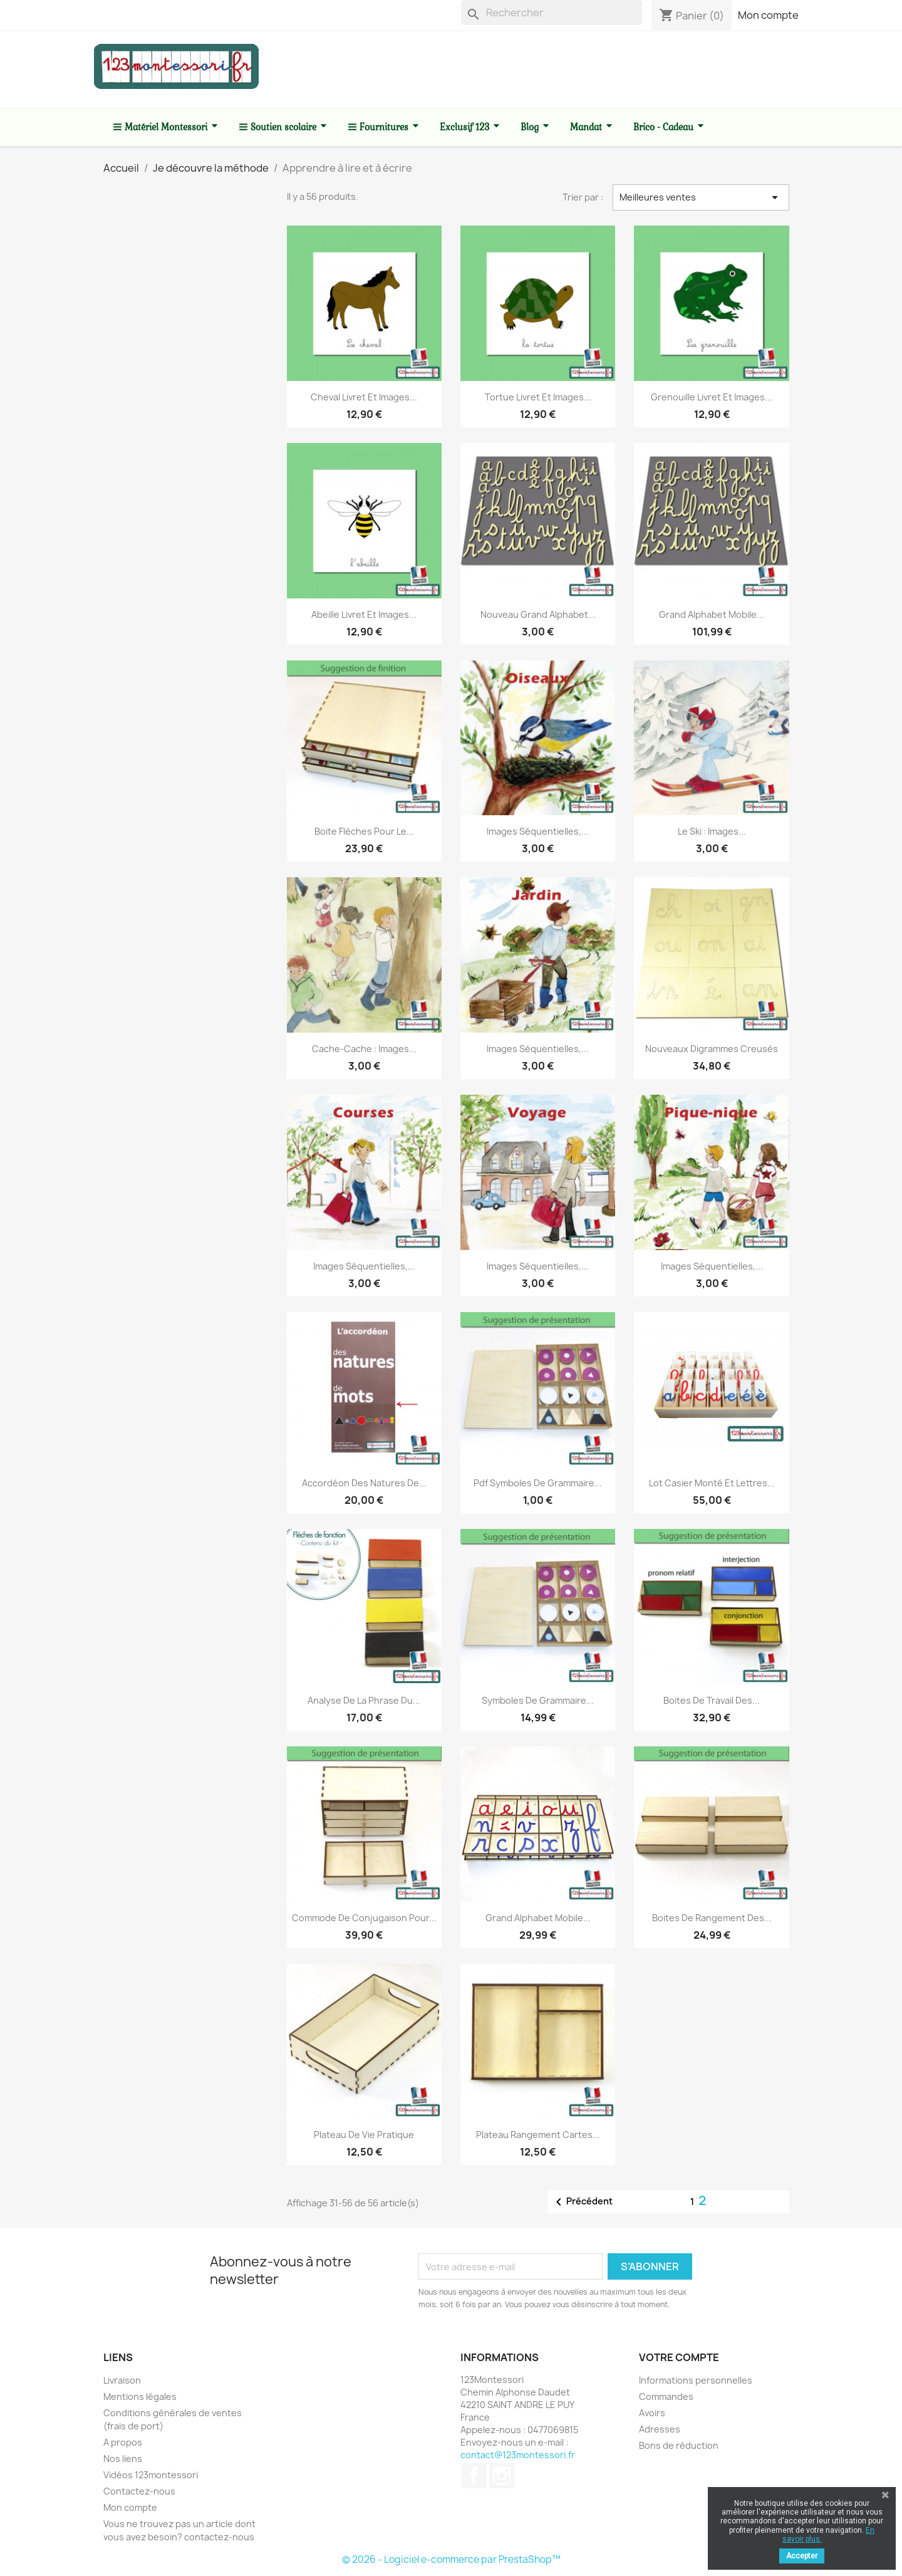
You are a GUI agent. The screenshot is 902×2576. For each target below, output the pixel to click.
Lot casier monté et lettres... (712, 1483)
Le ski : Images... (712, 831)
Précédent (582, 2201)
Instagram (501, 2475)
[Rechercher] (551, 12)
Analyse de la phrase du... (364, 1700)
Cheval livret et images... (364, 397)
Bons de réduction (678, 2445)
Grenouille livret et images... (711, 397)
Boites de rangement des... (712, 1918)
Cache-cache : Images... (364, 1049)
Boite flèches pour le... (364, 831)
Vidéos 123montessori (150, 2475)
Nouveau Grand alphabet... (538, 614)
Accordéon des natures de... (364, 1483)
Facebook (474, 2475)
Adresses (659, 2429)
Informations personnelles (695, 2380)
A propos (122, 2442)
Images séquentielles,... (538, 831)
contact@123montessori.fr (517, 2455)
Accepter (801, 2556)
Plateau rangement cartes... (538, 2135)
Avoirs (652, 2413)
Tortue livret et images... (538, 397)
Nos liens (122, 2458)
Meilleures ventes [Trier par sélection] (700, 197)
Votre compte (679, 2357)
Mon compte (768, 15)
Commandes (666, 2396)
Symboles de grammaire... (538, 1700)
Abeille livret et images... (364, 614)
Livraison (122, 2380)
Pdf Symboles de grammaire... (538, 1483)
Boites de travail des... (711, 1700)
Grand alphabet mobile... (711, 614)
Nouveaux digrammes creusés (711, 1049)
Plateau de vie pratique (364, 2135)
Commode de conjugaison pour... (364, 1918)
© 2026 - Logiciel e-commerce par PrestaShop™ (451, 2559)
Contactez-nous (139, 2491)
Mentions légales (140, 2396)
